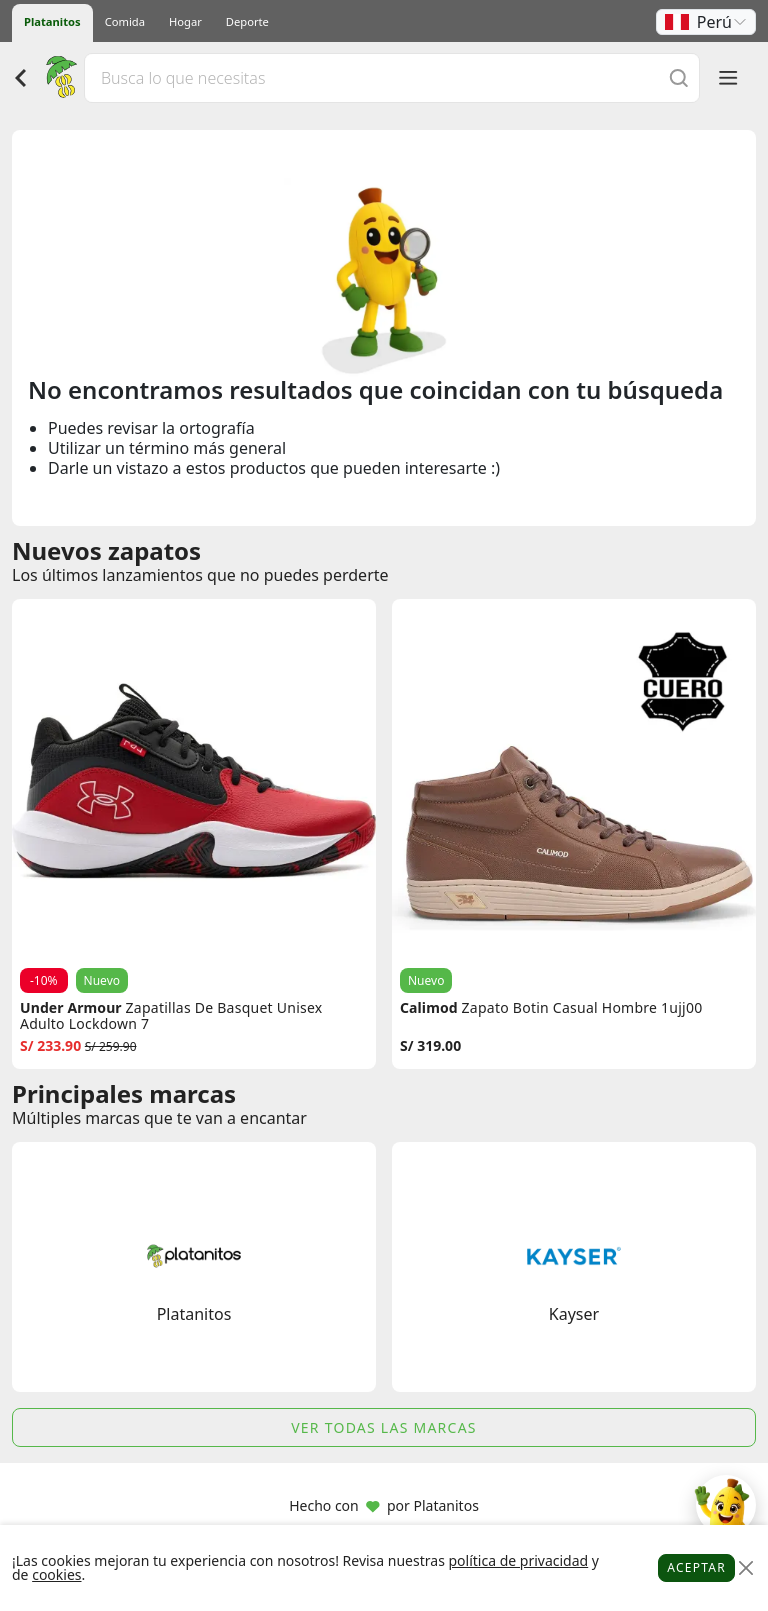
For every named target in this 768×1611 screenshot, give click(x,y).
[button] (706, 22)
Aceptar (696, 1567)
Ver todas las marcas (384, 1427)
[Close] (745, 1568)
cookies (56, 1574)
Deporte (247, 21)
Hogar (185, 21)
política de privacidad (518, 1560)
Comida (125, 21)
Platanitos (52, 21)
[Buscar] (679, 77)
